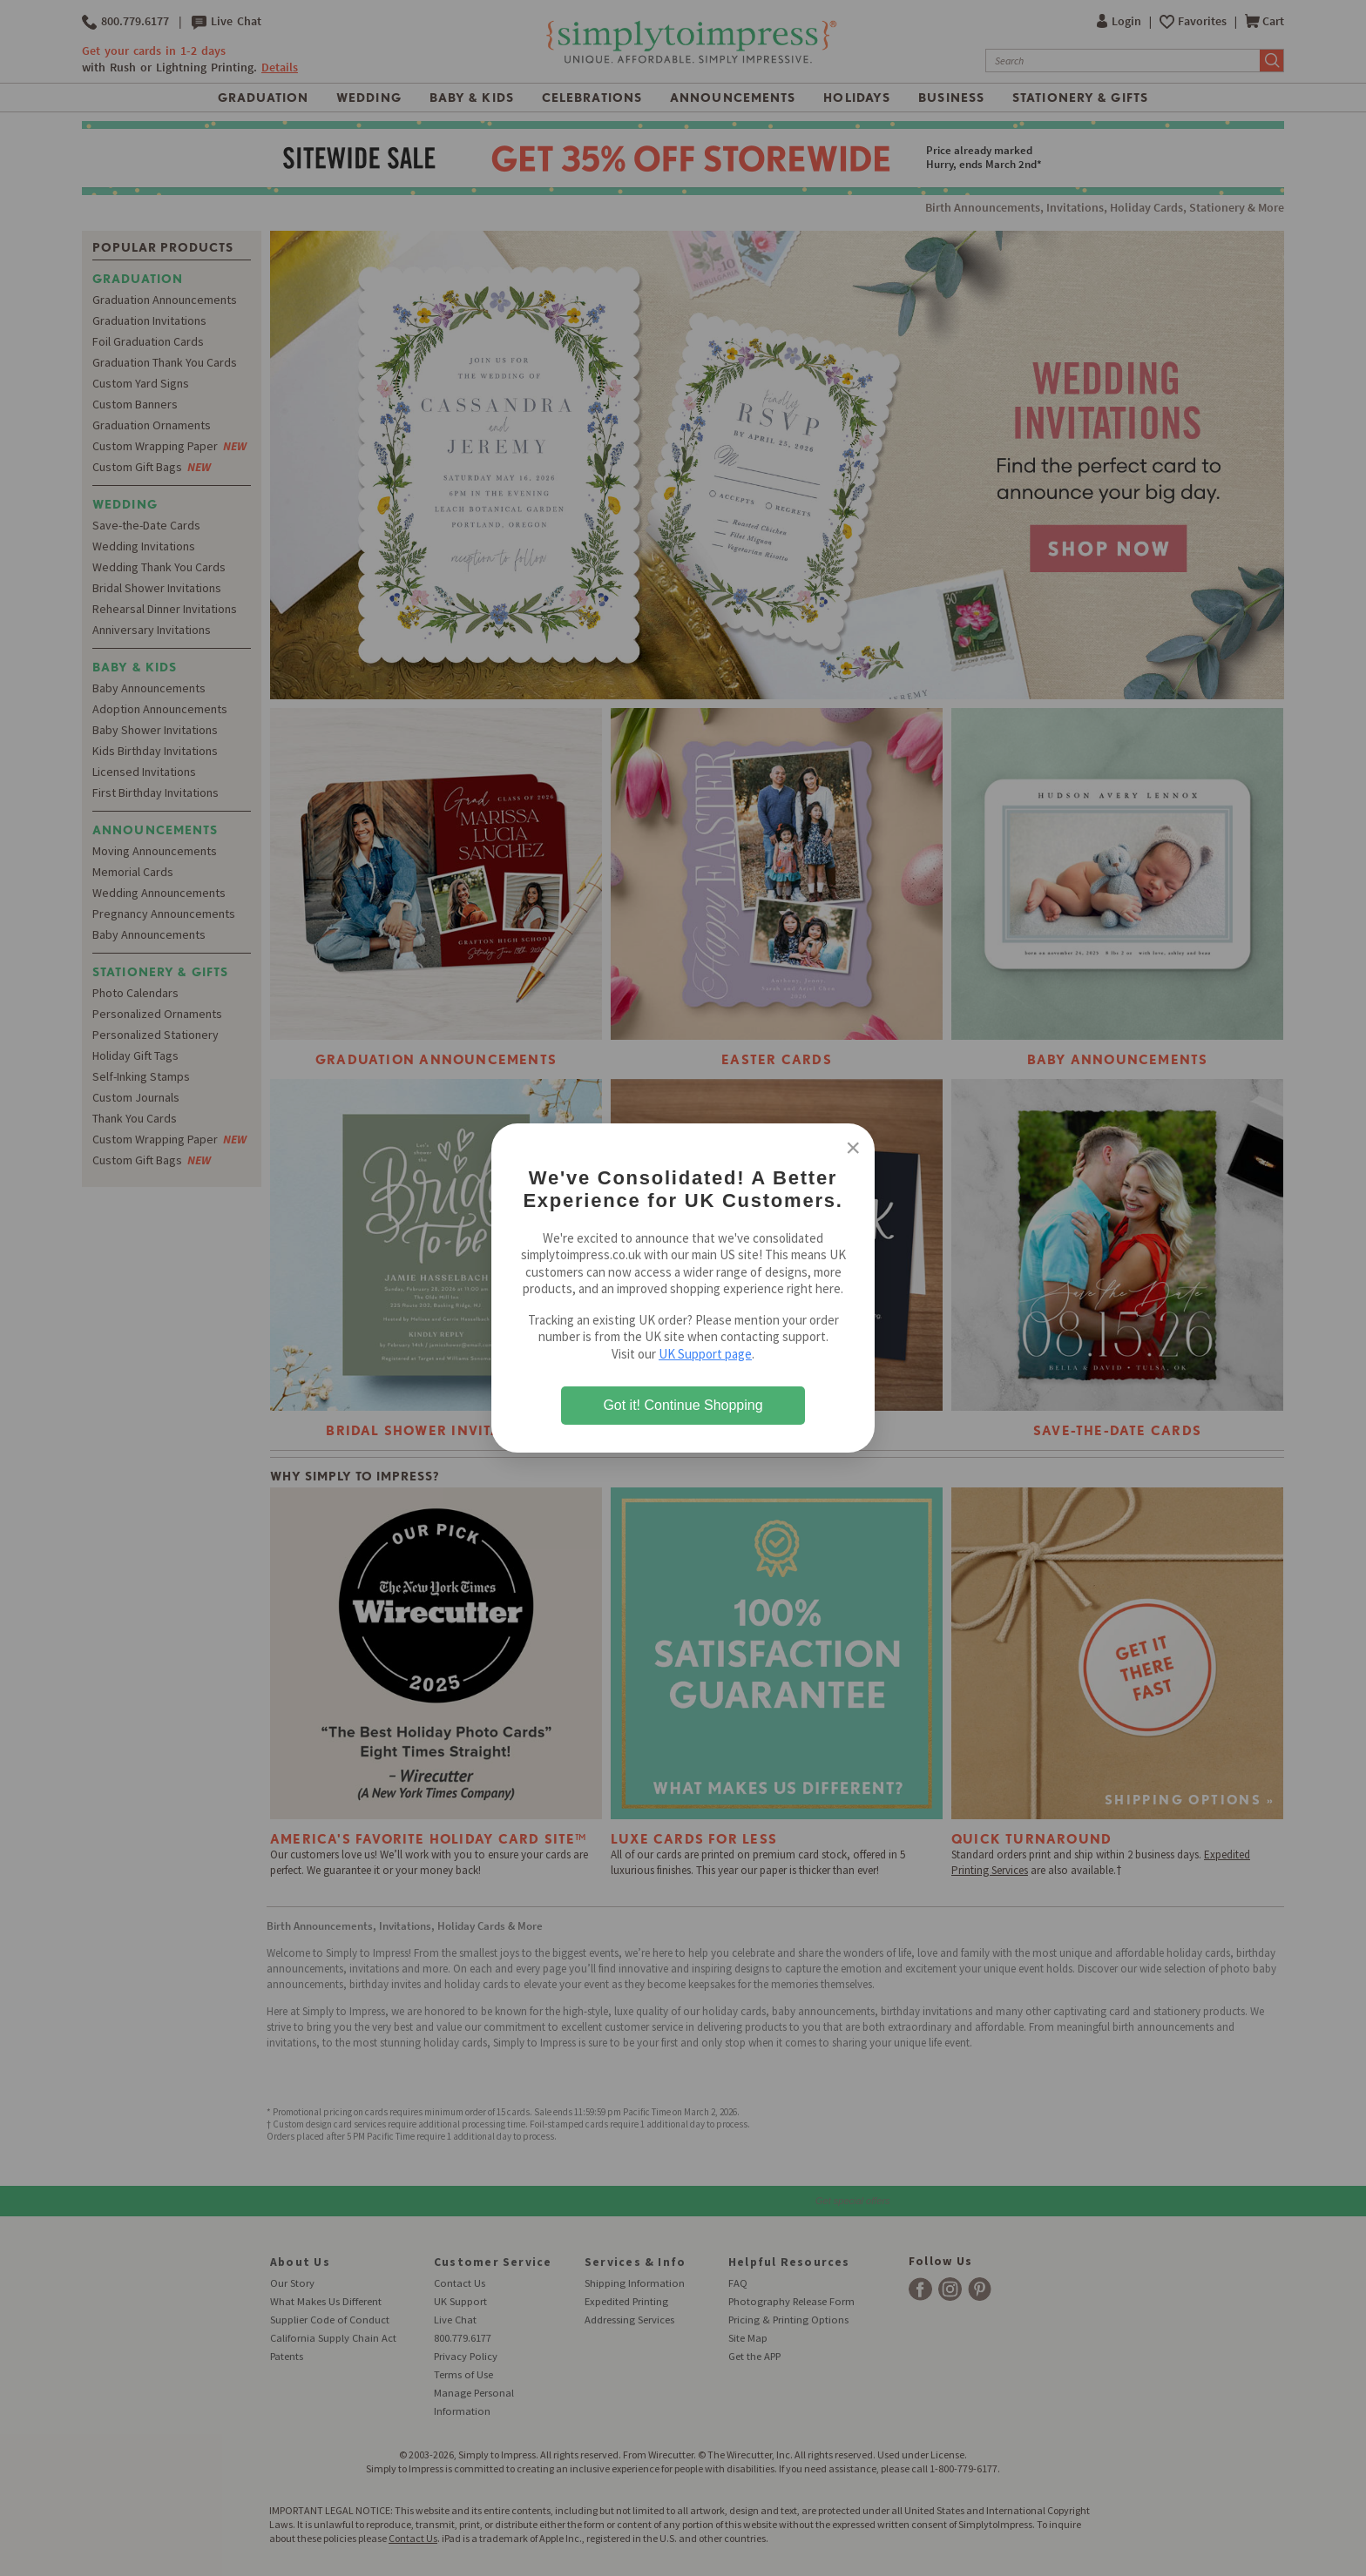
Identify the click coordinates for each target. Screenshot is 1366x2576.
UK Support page (705, 1353)
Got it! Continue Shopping (682, 1405)
